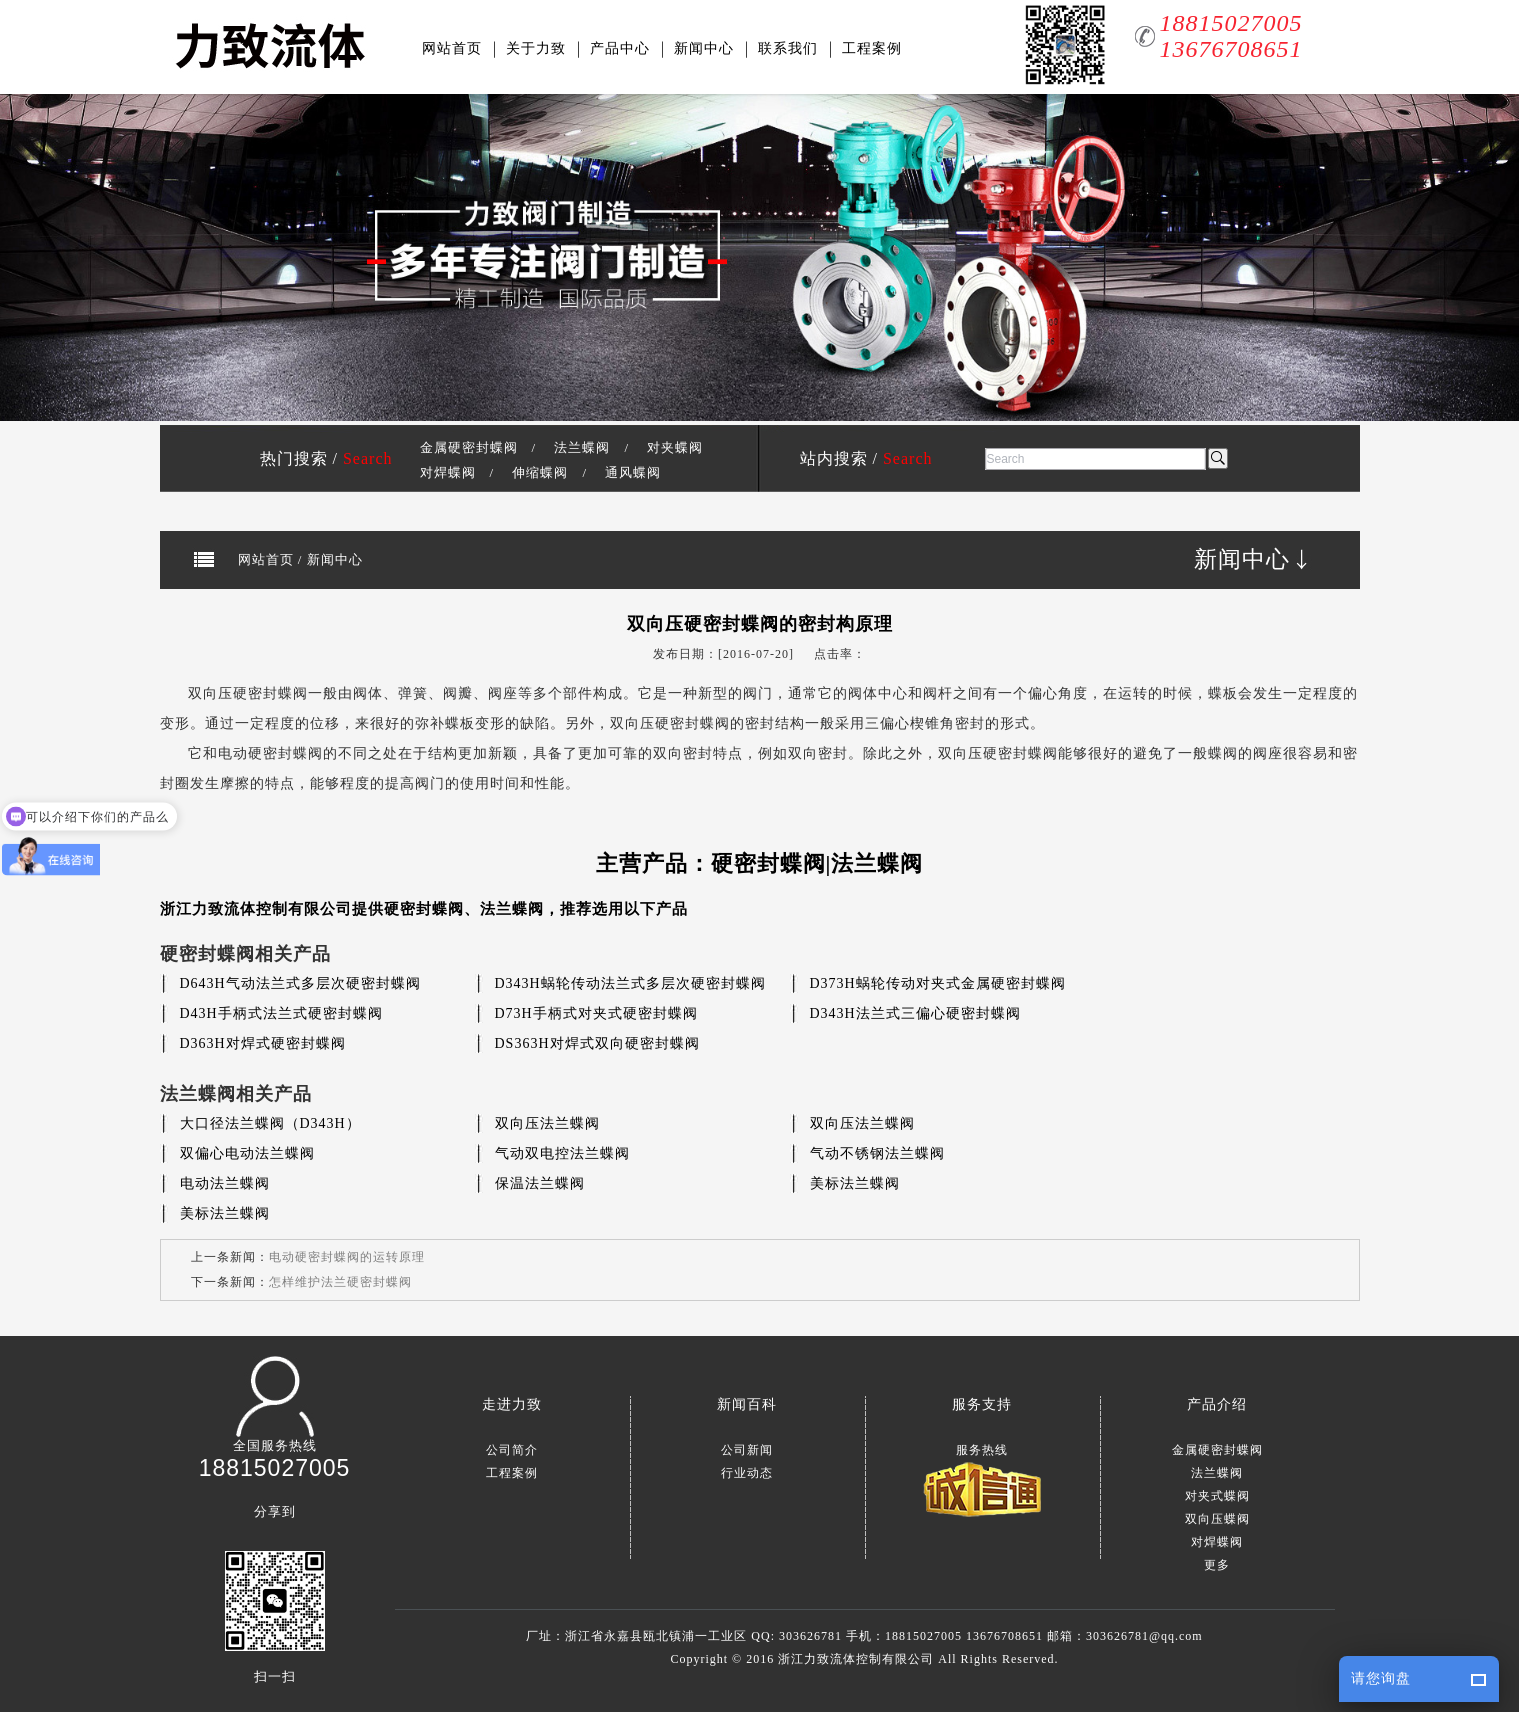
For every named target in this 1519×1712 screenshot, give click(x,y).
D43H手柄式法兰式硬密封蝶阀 (281, 1013)
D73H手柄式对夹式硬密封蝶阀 (596, 1013)
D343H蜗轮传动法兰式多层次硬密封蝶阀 (630, 983)
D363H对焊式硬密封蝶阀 (263, 1043)
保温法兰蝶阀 (540, 1183)
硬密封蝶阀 (424, 909)
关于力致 (536, 48)
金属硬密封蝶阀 (469, 447)
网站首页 (452, 48)
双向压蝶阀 (1217, 1519)
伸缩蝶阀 (540, 472)
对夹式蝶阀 (1217, 1496)
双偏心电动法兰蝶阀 (247, 1153)
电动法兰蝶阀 (225, 1183)
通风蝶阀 (633, 472)
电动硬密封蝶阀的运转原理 (347, 1257)
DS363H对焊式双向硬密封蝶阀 (597, 1043)
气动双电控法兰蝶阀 (562, 1153)
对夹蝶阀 (675, 447)
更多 (1217, 1565)
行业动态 (747, 1473)
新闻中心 (704, 48)
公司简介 (512, 1450)
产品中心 (620, 48)
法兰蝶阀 (582, 447)
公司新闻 (747, 1450)
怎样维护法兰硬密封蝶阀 (340, 1282)
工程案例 (872, 48)
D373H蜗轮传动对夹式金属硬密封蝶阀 (938, 983)
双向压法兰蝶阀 (547, 1123)
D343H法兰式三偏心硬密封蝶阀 (915, 1013)
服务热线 (982, 1450)
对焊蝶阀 (448, 472)
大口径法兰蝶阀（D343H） (270, 1123)
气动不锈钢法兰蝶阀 (877, 1153)
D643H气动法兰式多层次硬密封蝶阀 (300, 983)
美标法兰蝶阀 (855, 1183)
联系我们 (788, 48)
